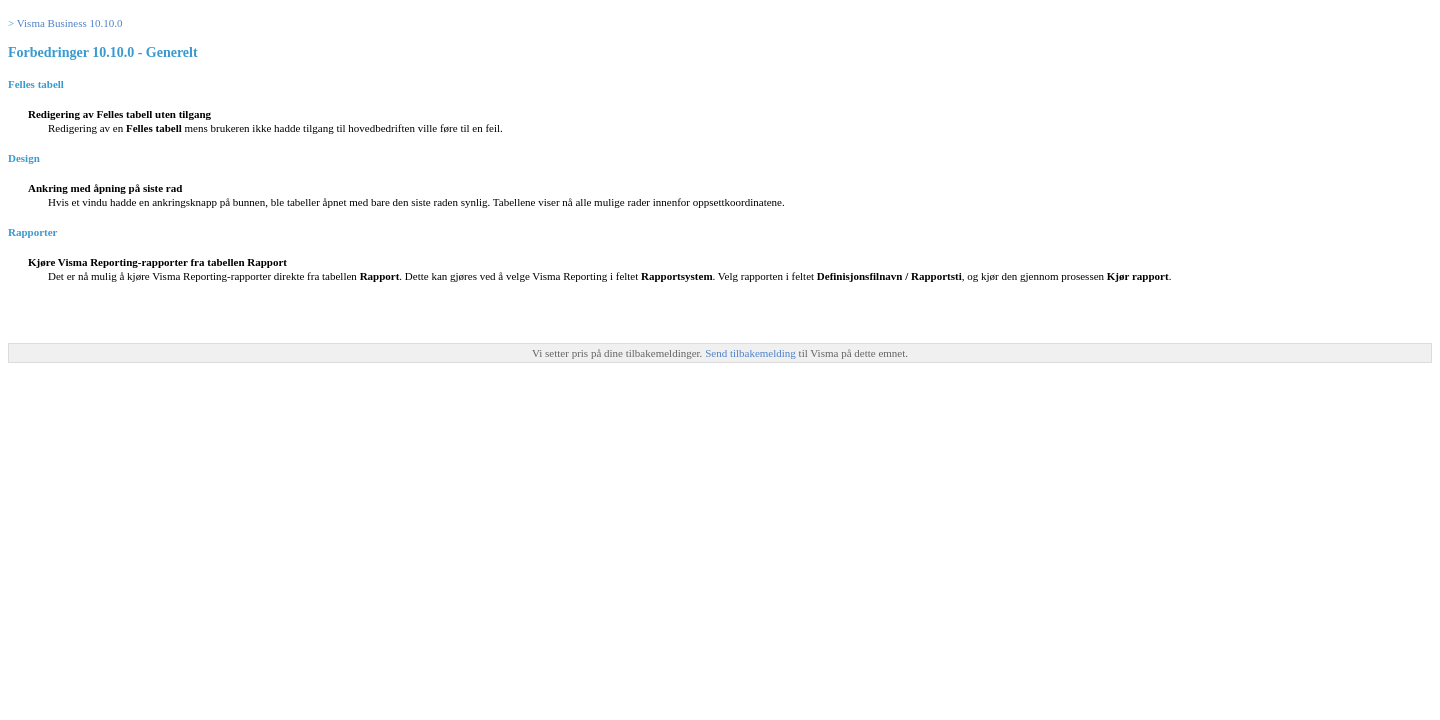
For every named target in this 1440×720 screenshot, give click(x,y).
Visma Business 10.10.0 (70, 23)
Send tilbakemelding (751, 353)
